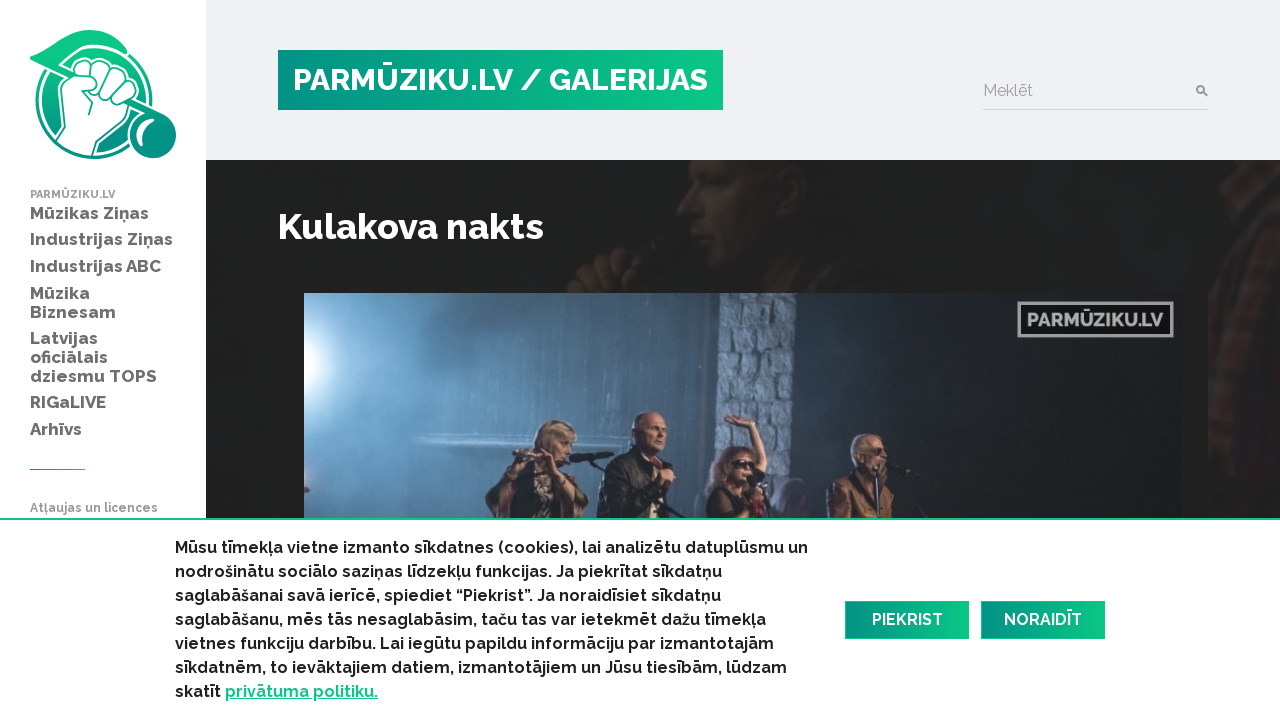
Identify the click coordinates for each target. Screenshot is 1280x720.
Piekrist (907, 619)
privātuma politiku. (301, 691)
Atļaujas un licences (94, 508)
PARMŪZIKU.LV (403, 79)
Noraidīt (1043, 619)
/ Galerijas (614, 79)
